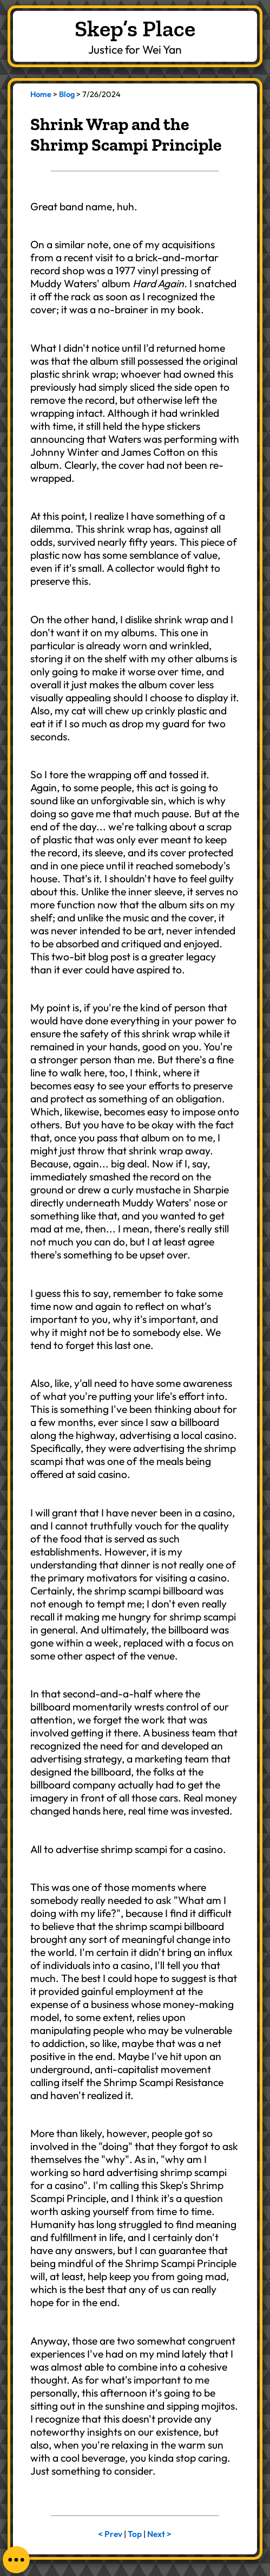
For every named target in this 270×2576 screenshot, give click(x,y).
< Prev (110, 2534)
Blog (67, 94)
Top (135, 2534)
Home (40, 94)
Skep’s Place (135, 28)
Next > (159, 2534)
